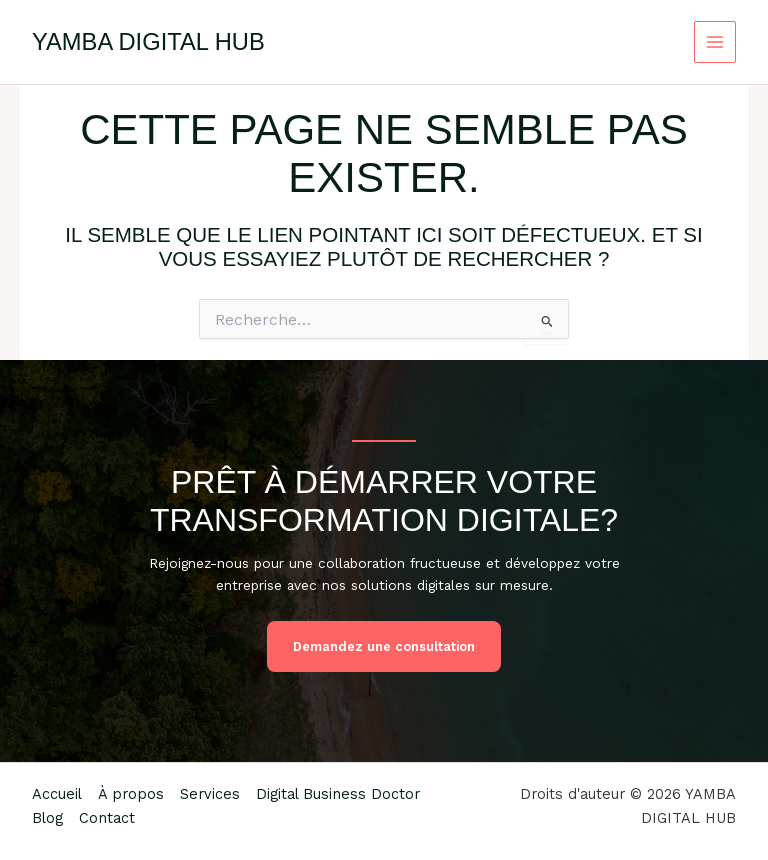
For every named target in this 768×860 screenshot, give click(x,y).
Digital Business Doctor (338, 794)
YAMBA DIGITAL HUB (148, 42)
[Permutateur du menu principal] (715, 42)
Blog (47, 818)
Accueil (57, 794)
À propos (131, 794)
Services (210, 794)
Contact (107, 818)
